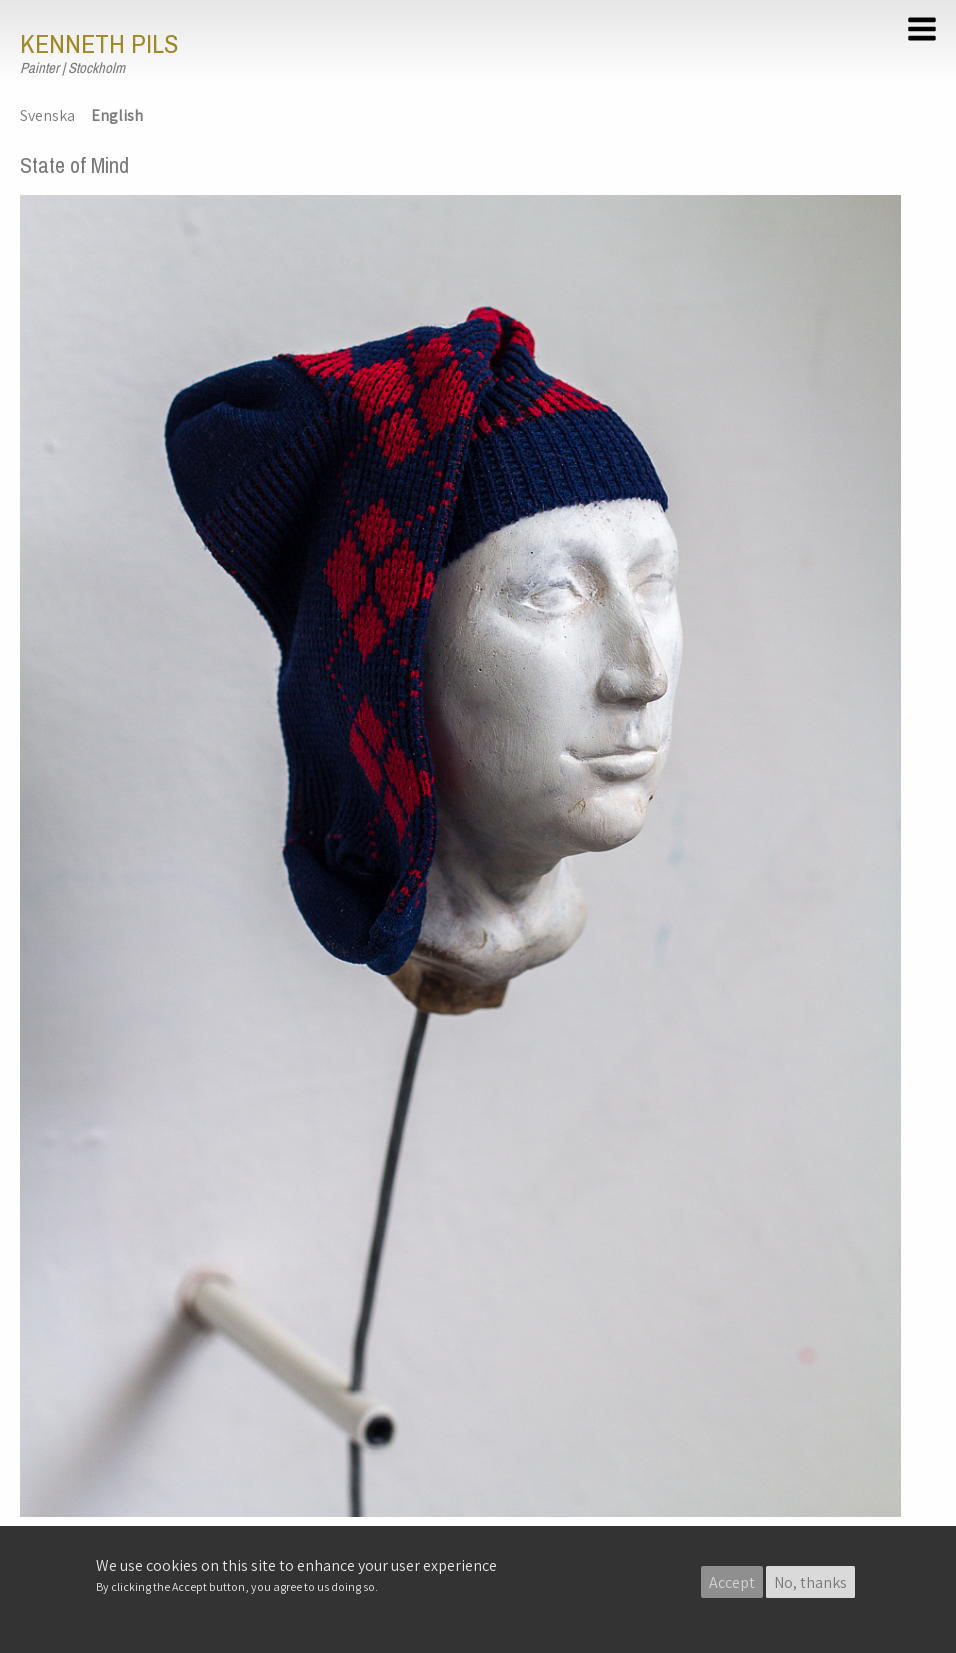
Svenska (47, 115)
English (117, 115)
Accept (732, 1582)
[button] (925, 31)
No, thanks (810, 1582)
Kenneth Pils (99, 44)
